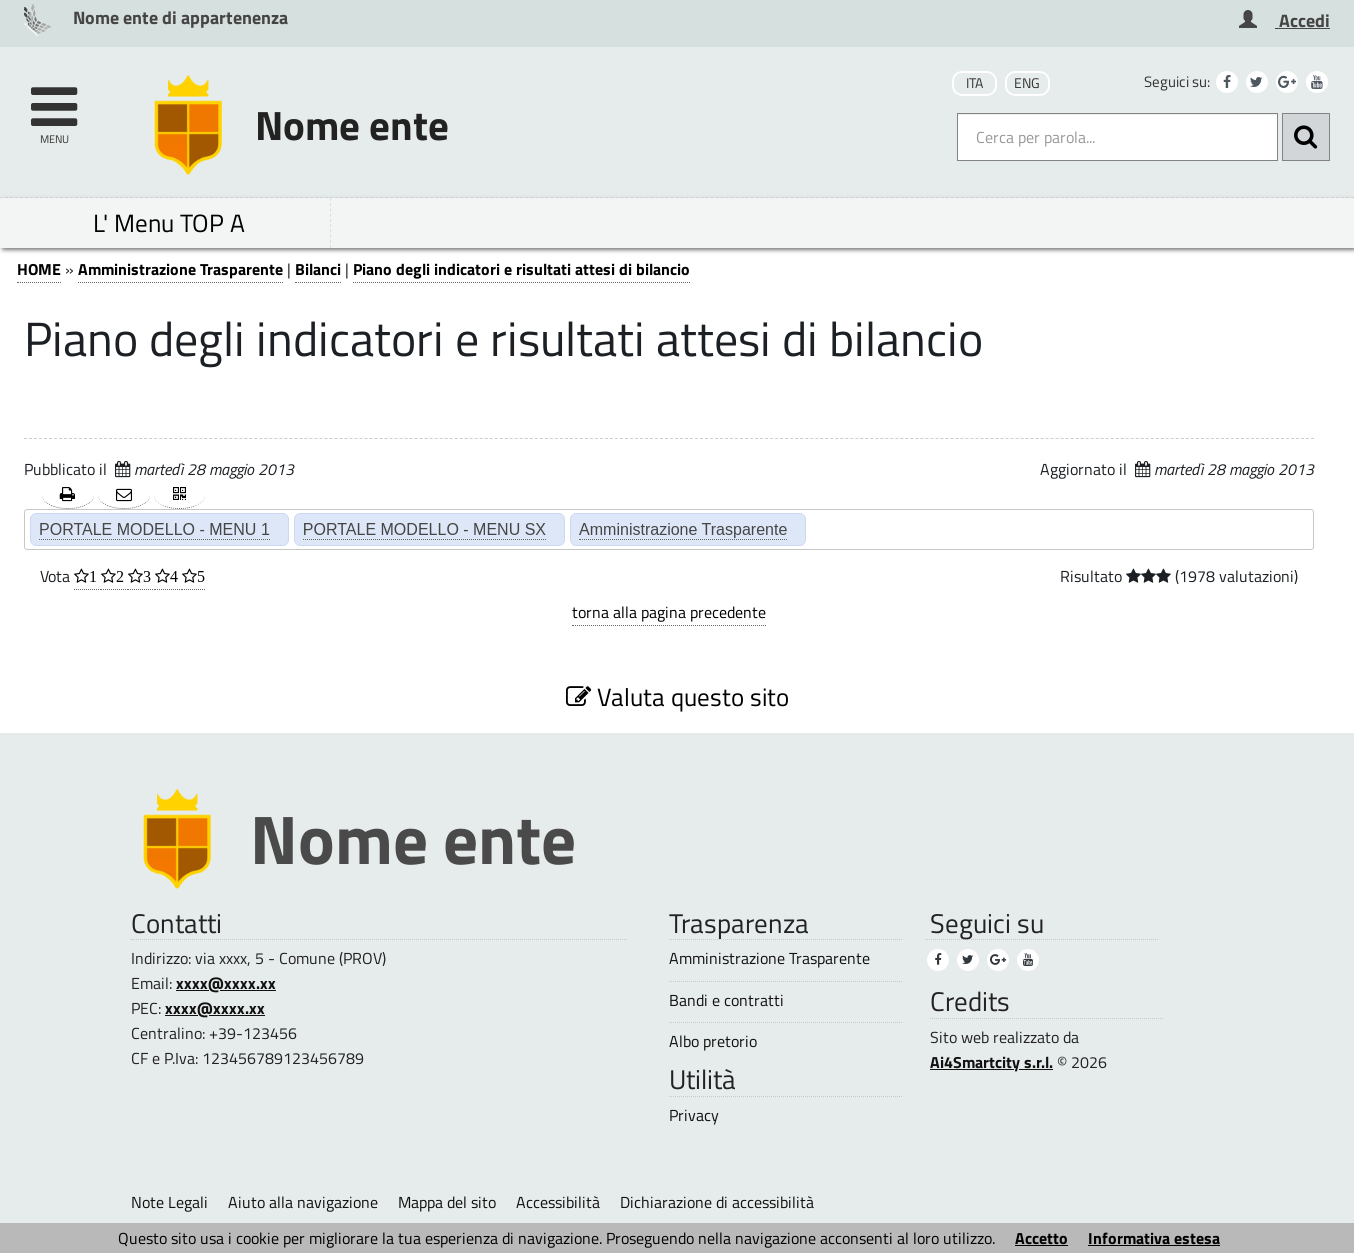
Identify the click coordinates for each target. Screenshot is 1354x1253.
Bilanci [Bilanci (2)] (318, 269)
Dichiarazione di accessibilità (717, 1202)
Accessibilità (558, 1202)
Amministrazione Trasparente (180, 269)
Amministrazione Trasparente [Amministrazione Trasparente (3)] (769, 958)
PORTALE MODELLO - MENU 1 (154, 529)
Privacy (694, 1115)
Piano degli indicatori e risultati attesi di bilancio (521, 269)
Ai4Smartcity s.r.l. (991, 1062)
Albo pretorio (713, 1041)
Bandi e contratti (726, 1000)
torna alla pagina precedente (669, 612)
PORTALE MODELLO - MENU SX (424, 529)
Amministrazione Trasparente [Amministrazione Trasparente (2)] (683, 529)
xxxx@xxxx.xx (226, 983)
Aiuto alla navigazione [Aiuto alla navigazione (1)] (303, 1202)
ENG (1027, 83)
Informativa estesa (1154, 1238)
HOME (39, 269)
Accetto (1041, 1238)
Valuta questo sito (677, 696)
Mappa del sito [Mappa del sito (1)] (447, 1202)
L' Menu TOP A (169, 222)
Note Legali (169, 1202)
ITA (974, 83)
